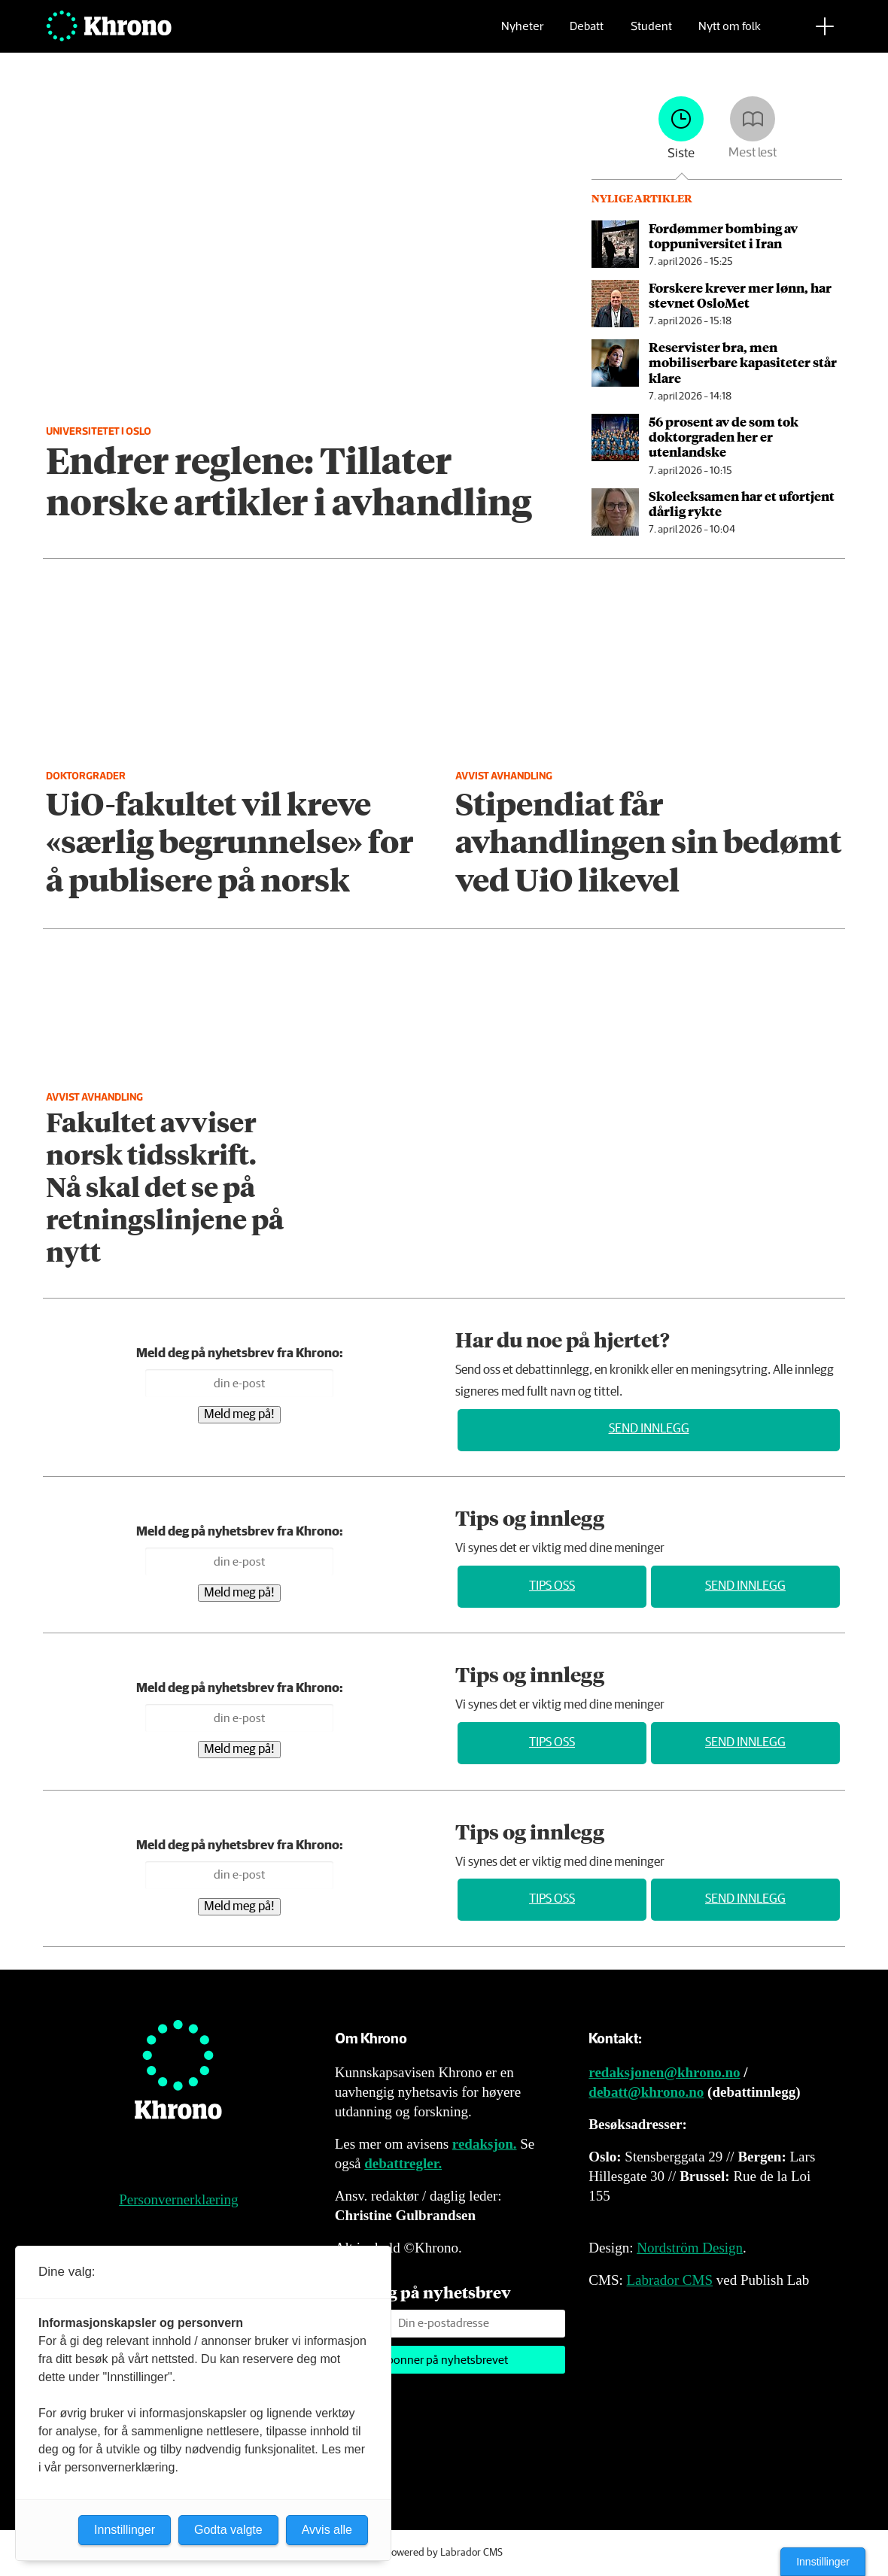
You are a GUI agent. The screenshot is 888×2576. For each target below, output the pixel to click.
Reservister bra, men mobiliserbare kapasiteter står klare (743, 362)
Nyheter (522, 34)
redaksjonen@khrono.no (664, 2072)
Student (651, 34)
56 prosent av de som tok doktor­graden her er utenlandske (723, 436)
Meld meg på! (239, 1414)
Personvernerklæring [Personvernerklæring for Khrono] (178, 2199)
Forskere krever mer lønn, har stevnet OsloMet (740, 294)
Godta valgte (228, 2529)
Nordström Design (690, 2248)
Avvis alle (327, 2529)
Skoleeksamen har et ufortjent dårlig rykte (742, 503)
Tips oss (552, 1586)
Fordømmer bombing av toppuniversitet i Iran (723, 235)
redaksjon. (484, 2144)
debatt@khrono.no (646, 2092)
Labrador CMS (669, 2280)
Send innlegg (649, 1429)
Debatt (587, 34)
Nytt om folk (729, 34)
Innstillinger (823, 2562)
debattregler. (403, 2163)
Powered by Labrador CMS (444, 2552)
